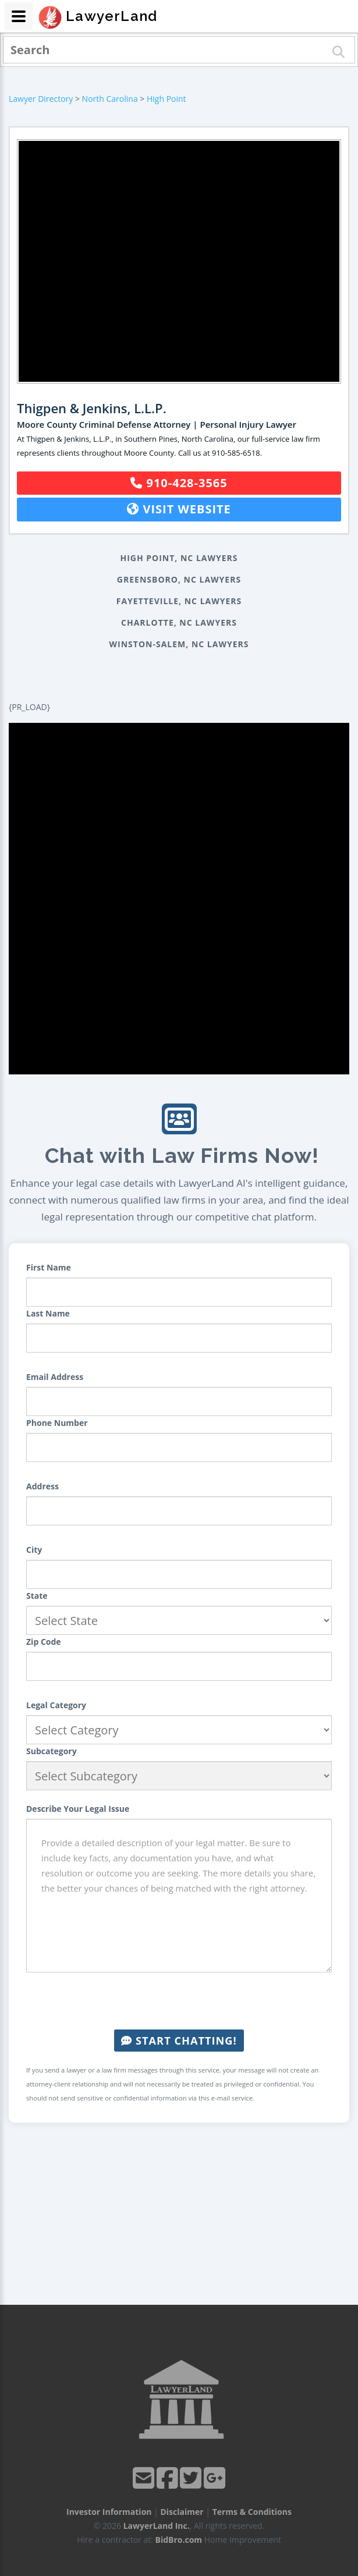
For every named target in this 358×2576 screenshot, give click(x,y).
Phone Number (57, 1422)
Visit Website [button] (179, 509)
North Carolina (110, 98)
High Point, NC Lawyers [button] (179, 557)
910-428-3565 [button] (178, 483)
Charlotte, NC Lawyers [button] (179, 622)
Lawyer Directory (41, 98)
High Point (166, 98)
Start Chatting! (178, 2041)
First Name (48, 1267)
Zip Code (43, 1641)
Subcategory (51, 1751)
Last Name (48, 1313)
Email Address (54, 1376)
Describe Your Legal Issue (77, 1808)
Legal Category (56, 1705)
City (34, 1549)
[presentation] (179, 2001)
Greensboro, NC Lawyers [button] (179, 579)
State (37, 1595)
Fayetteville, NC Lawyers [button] (179, 600)
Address (42, 1486)
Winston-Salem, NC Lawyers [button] (179, 644)
